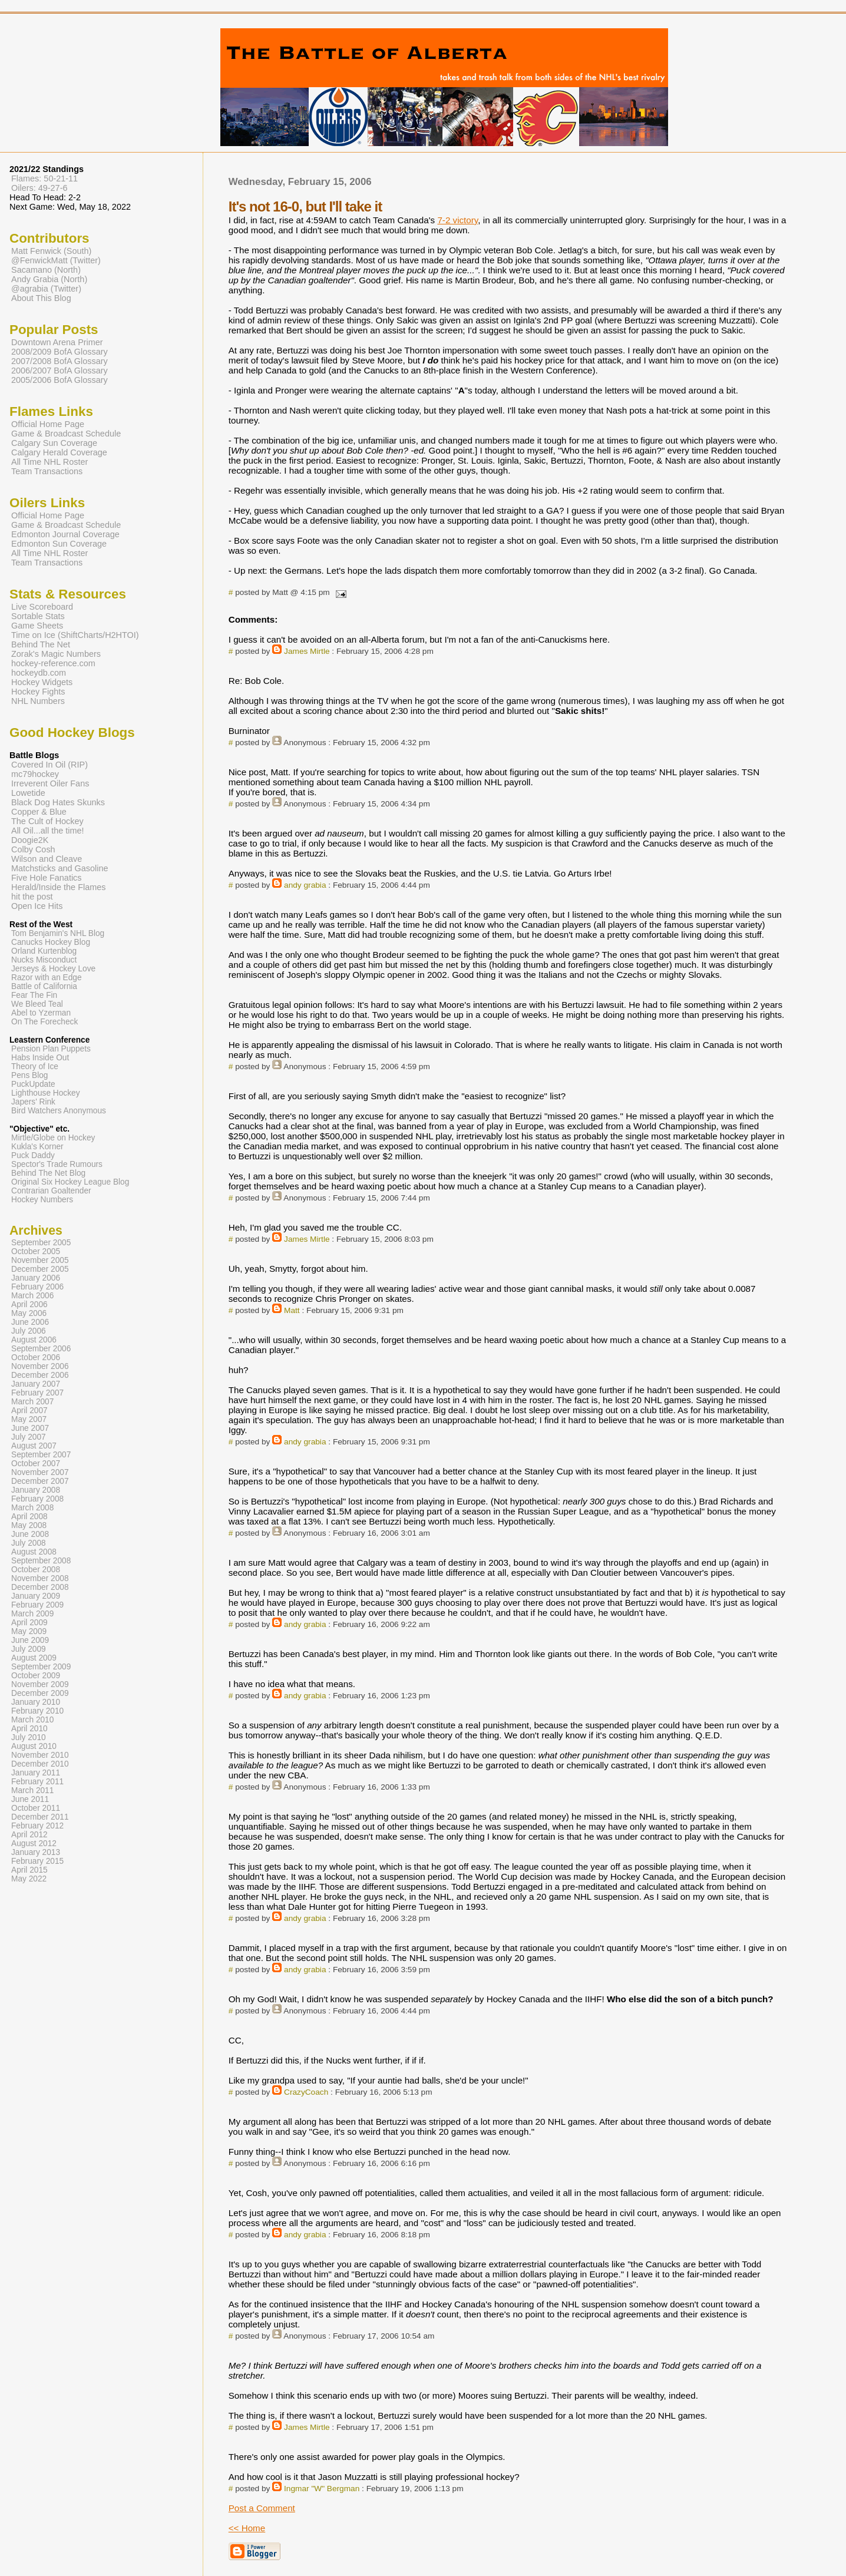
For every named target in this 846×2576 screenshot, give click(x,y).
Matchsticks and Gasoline (59, 868)
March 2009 (32, 1613)
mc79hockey (35, 774)
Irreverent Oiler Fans (50, 783)
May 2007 (29, 1419)
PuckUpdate (33, 1084)
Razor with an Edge (46, 977)
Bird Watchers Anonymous (58, 1110)
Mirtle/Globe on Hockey (53, 1137)
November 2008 (40, 1578)
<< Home (247, 2528)
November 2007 (40, 1472)
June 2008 (30, 1534)
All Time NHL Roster (49, 462)
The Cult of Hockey (47, 821)
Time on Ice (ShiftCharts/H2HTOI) (75, 635)
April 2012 (29, 1834)
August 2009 (34, 1658)
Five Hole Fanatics (46, 877)
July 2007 (28, 1437)
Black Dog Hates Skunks (58, 802)
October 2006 (35, 1357)
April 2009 (29, 1622)
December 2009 (40, 1693)
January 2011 (35, 1772)
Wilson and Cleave (46, 859)
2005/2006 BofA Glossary (59, 380)
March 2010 (32, 1719)
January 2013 (35, 1852)
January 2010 (35, 1702)
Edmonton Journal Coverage (65, 534)
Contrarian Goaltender (51, 1190)
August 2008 (34, 1551)
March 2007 (32, 1401)
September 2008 (41, 1560)
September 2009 (41, 1666)
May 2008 (29, 1525)
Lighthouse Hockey (45, 1093)
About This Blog (41, 298)
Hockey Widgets (41, 682)
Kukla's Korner (37, 1146)
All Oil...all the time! (47, 830)
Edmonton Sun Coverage (59, 543)
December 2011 (40, 1817)
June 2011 (30, 1799)
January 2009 (35, 1596)
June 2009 (30, 1640)
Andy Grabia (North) (49, 279)
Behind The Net (40, 644)
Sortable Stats (38, 616)
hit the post (32, 896)
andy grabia (305, 885)
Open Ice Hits (36, 906)
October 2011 (35, 1808)
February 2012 (37, 1825)
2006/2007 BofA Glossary (59, 370)
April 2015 (29, 1870)
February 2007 (37, 1392)
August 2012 (34, 1843)
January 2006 (35, 1278)
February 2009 (37, 1605)
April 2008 (29, 1516)
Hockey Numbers (42, 1199)
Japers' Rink (33, 1101)
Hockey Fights (38, 691)
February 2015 (37, 1861)
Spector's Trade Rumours (57, 1164)
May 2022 (29, 1878)
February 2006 (37, 1286)
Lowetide (28, 793)
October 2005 (35, 1251)
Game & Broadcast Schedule (66, 433)
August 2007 (34, 1445)
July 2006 (28, 1331)
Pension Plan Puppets (51, 1048)
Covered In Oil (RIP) (49, 764)
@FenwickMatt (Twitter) (56, 260)
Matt (292, 1310)
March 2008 (32, 1507)
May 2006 (29, 1313)
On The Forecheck (44, 1021)
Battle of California (44, 986)
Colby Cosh (33, 849)
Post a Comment (262, 2508)
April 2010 (29, 1728)
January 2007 (35, 1384)
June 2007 (30, 1428)
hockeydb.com (38, 672)
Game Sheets (37, 625)
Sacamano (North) (46, 270)
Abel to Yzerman (41, 1012)
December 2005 (40, 1269)
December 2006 (40, 1375)
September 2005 (41, 1242)
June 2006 (30, 1322)
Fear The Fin (34, 995)
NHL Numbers (38, 701)
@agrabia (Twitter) (46, 288)
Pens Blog (29, 1075)
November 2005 (40, 1260)
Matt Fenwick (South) (51, 251)
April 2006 (29, 1304)
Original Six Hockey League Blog (70, 1182)
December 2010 (40, 1764)
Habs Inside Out (40, 1057)
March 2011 (32, 1790)
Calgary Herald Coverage (59, 452)
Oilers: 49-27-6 (39, 188)
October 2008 (35, 1569)
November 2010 (40, 1755)
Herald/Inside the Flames (58, 887)
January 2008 (35, 1490)
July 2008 (28, 1543)
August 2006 (34, 1339)
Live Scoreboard (42, 606)
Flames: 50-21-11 (44, 178)
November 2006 (40, 1366)
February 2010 (37, 1711)
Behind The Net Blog (48, 1173)
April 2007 (29, 1410)
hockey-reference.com (53, 663)
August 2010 (34, 1746)
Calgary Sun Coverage (54, 443)
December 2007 (40, 1481)
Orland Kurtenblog (44, 951)
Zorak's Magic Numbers (56, 654)
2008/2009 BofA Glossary (59, 351)
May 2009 (29, 1631)
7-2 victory (457, 220)
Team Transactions (46, 471)
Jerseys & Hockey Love (53, 968)
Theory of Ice (34, 1066)
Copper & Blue (39, 811)
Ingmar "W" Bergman (321, 2488)
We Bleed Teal (37, 1004)
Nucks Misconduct (44, 959)
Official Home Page (47, 424)
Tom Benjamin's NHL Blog (57, 933)
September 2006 (41, 1348)
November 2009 (40, 1684)
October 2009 (35, 1675)
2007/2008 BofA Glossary (59, 361)
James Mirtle (307, 651)
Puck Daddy (33, 1155)
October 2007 (35, 1463)
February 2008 (37, 1498)
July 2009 (28, 1649)
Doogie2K (29, 840)
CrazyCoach (306, 2092)
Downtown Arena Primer (57, 342)
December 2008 (40, 1587)
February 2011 (37, 1781)
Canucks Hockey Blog (50, 942)
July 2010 (28, 1737)
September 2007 (41, 1454)
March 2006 (32, 1295)
